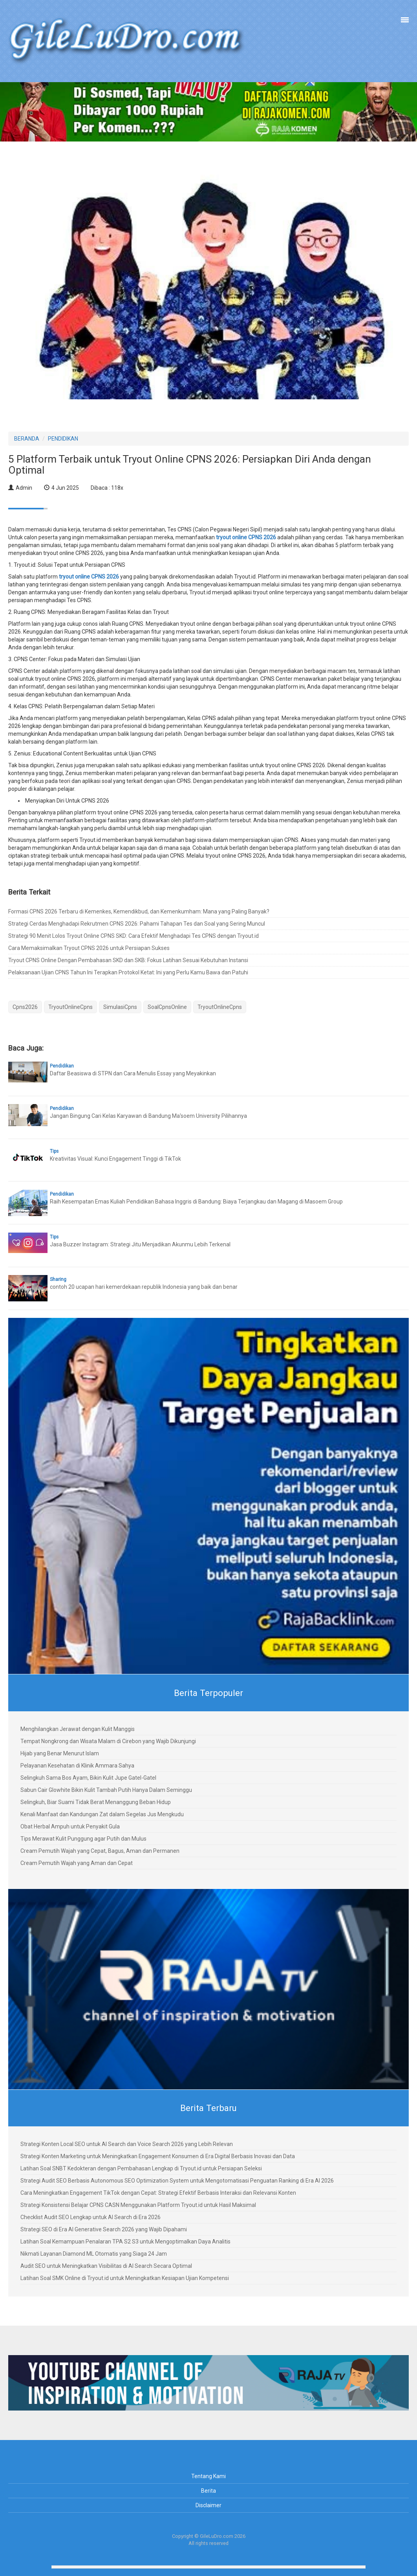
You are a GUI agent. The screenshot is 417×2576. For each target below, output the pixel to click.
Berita (208, 2491)
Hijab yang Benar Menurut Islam (59, 1753)
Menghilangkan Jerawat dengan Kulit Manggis (77, 1729)
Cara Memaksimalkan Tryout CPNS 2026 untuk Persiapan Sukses (89, 948)
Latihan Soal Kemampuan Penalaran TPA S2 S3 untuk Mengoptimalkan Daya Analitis (125, 2241)
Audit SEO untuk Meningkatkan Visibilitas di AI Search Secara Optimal (106, 2266)
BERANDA (26, 438)
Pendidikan (62, 1066)
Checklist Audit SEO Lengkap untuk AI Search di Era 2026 (90, 2217)
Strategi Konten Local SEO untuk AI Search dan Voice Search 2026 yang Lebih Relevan (126, 2144)
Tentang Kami (208, 2476)
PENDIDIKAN (63, 438)
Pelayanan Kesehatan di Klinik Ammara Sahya (77, 1765)
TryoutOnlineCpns (70, 1007)
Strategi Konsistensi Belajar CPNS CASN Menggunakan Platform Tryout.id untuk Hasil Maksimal (138, 2205)
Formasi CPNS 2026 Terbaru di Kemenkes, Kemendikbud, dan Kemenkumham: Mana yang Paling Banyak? (138, 911)
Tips (54, 1151)
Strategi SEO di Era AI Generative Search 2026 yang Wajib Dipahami (103, 2229)
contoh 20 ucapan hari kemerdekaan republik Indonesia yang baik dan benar (144, 1287)
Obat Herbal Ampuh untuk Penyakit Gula (70, 1826)
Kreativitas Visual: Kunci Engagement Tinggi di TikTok (115, 1159)
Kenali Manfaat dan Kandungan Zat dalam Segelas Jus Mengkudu (102, 1814)
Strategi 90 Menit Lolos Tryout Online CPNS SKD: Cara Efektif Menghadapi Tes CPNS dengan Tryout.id (133, 936)
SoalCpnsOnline (167, 1007)
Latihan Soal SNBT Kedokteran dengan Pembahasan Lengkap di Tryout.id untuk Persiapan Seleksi (141, 2168)
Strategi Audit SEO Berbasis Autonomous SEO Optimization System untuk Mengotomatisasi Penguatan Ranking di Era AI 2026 (177, 2180)
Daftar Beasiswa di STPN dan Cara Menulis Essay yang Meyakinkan (133, 1073)
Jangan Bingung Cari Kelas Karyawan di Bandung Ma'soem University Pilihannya (148, 1116)
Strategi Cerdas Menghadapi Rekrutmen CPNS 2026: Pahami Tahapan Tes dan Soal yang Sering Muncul (136, 924)
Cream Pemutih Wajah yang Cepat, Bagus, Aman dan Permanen (99, 1851)
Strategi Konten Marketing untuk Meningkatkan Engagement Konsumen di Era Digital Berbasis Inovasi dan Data (157, 2156)
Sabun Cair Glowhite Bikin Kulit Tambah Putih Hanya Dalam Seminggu (106, 1790)
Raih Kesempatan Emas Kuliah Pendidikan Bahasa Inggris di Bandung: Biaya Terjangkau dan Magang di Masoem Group (196, 1201)
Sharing (58, 1279)
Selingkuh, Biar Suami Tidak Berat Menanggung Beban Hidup (95, 1802)
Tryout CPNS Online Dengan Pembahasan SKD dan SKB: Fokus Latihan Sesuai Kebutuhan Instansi (128, 960)
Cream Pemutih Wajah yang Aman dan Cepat (76, 1863)
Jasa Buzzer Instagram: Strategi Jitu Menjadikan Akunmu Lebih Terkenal (140, 1244)
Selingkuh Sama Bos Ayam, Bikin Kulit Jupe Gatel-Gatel (88, 1778)
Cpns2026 (25, 1007)
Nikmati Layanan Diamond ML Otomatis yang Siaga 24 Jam (93, 2254)
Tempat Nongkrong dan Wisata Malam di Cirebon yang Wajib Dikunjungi (108, 1741)
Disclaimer (208, 2505)
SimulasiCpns (120, 1007)
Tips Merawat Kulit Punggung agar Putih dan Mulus (83, 1839)
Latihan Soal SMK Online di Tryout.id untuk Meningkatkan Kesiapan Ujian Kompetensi (124, 2278)
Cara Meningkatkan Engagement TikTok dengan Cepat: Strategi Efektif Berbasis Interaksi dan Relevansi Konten (158, 2193)
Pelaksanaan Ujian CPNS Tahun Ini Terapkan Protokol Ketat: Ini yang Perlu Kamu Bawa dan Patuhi (128, 972)
